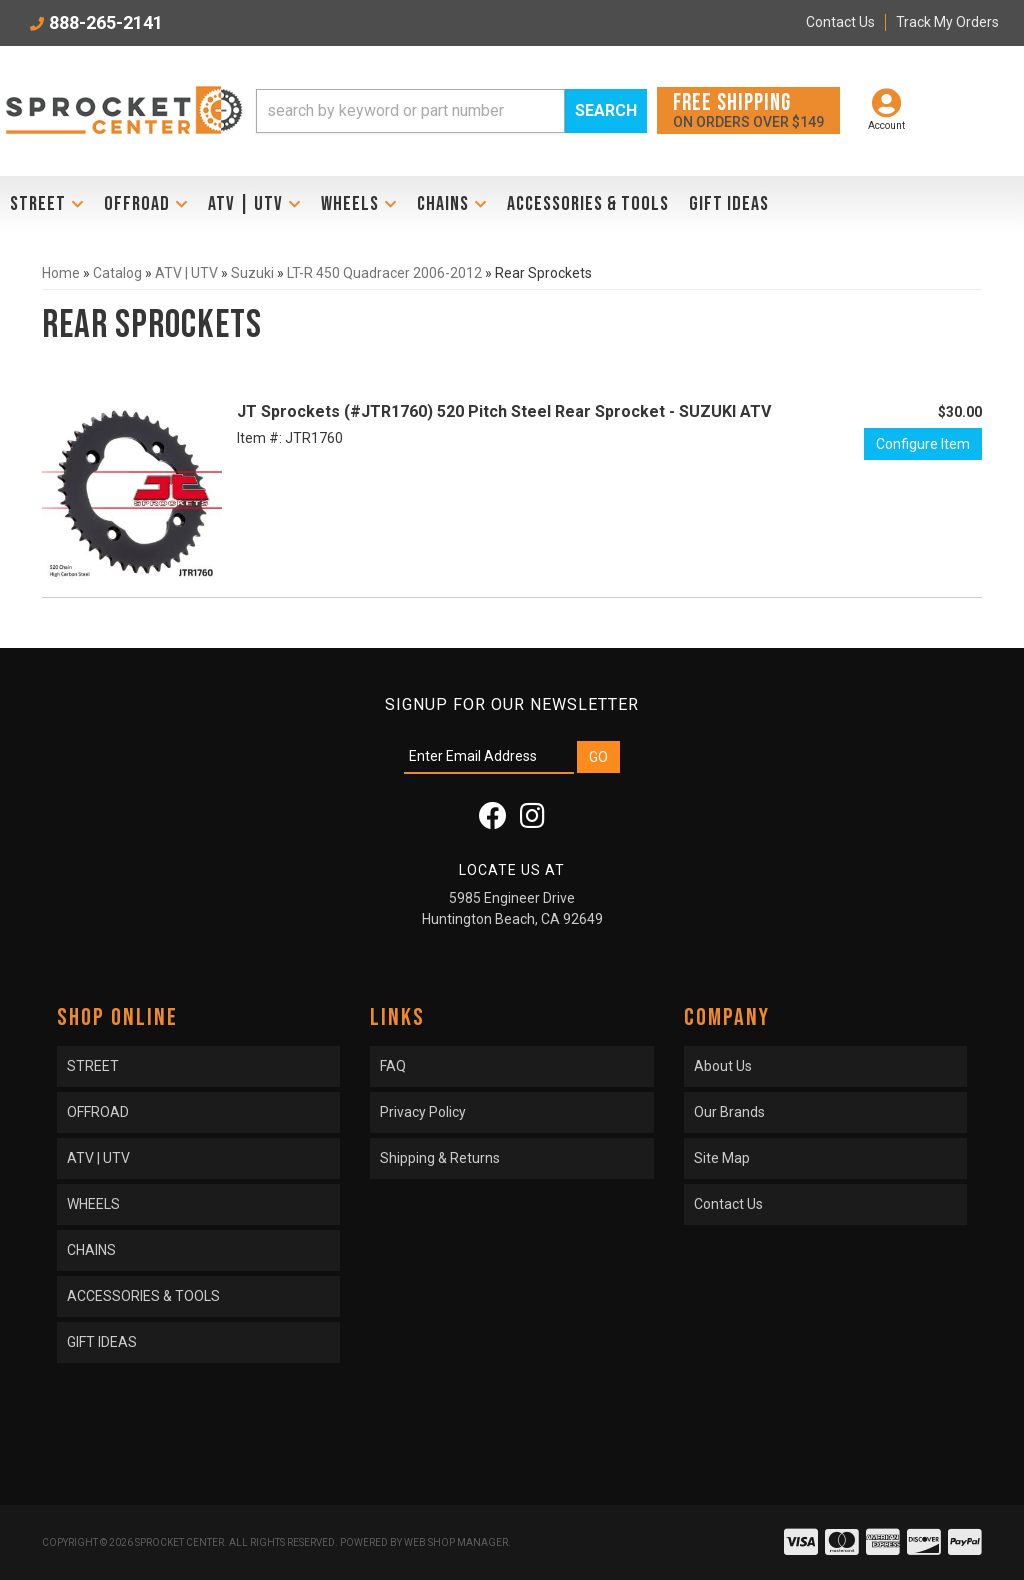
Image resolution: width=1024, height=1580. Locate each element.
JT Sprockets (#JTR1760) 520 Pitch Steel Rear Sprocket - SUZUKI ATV (504, 411)
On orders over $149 (748, 109)
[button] (451, 111)
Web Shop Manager (456, 1542)
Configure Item (923, 444)
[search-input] (410, 111)
